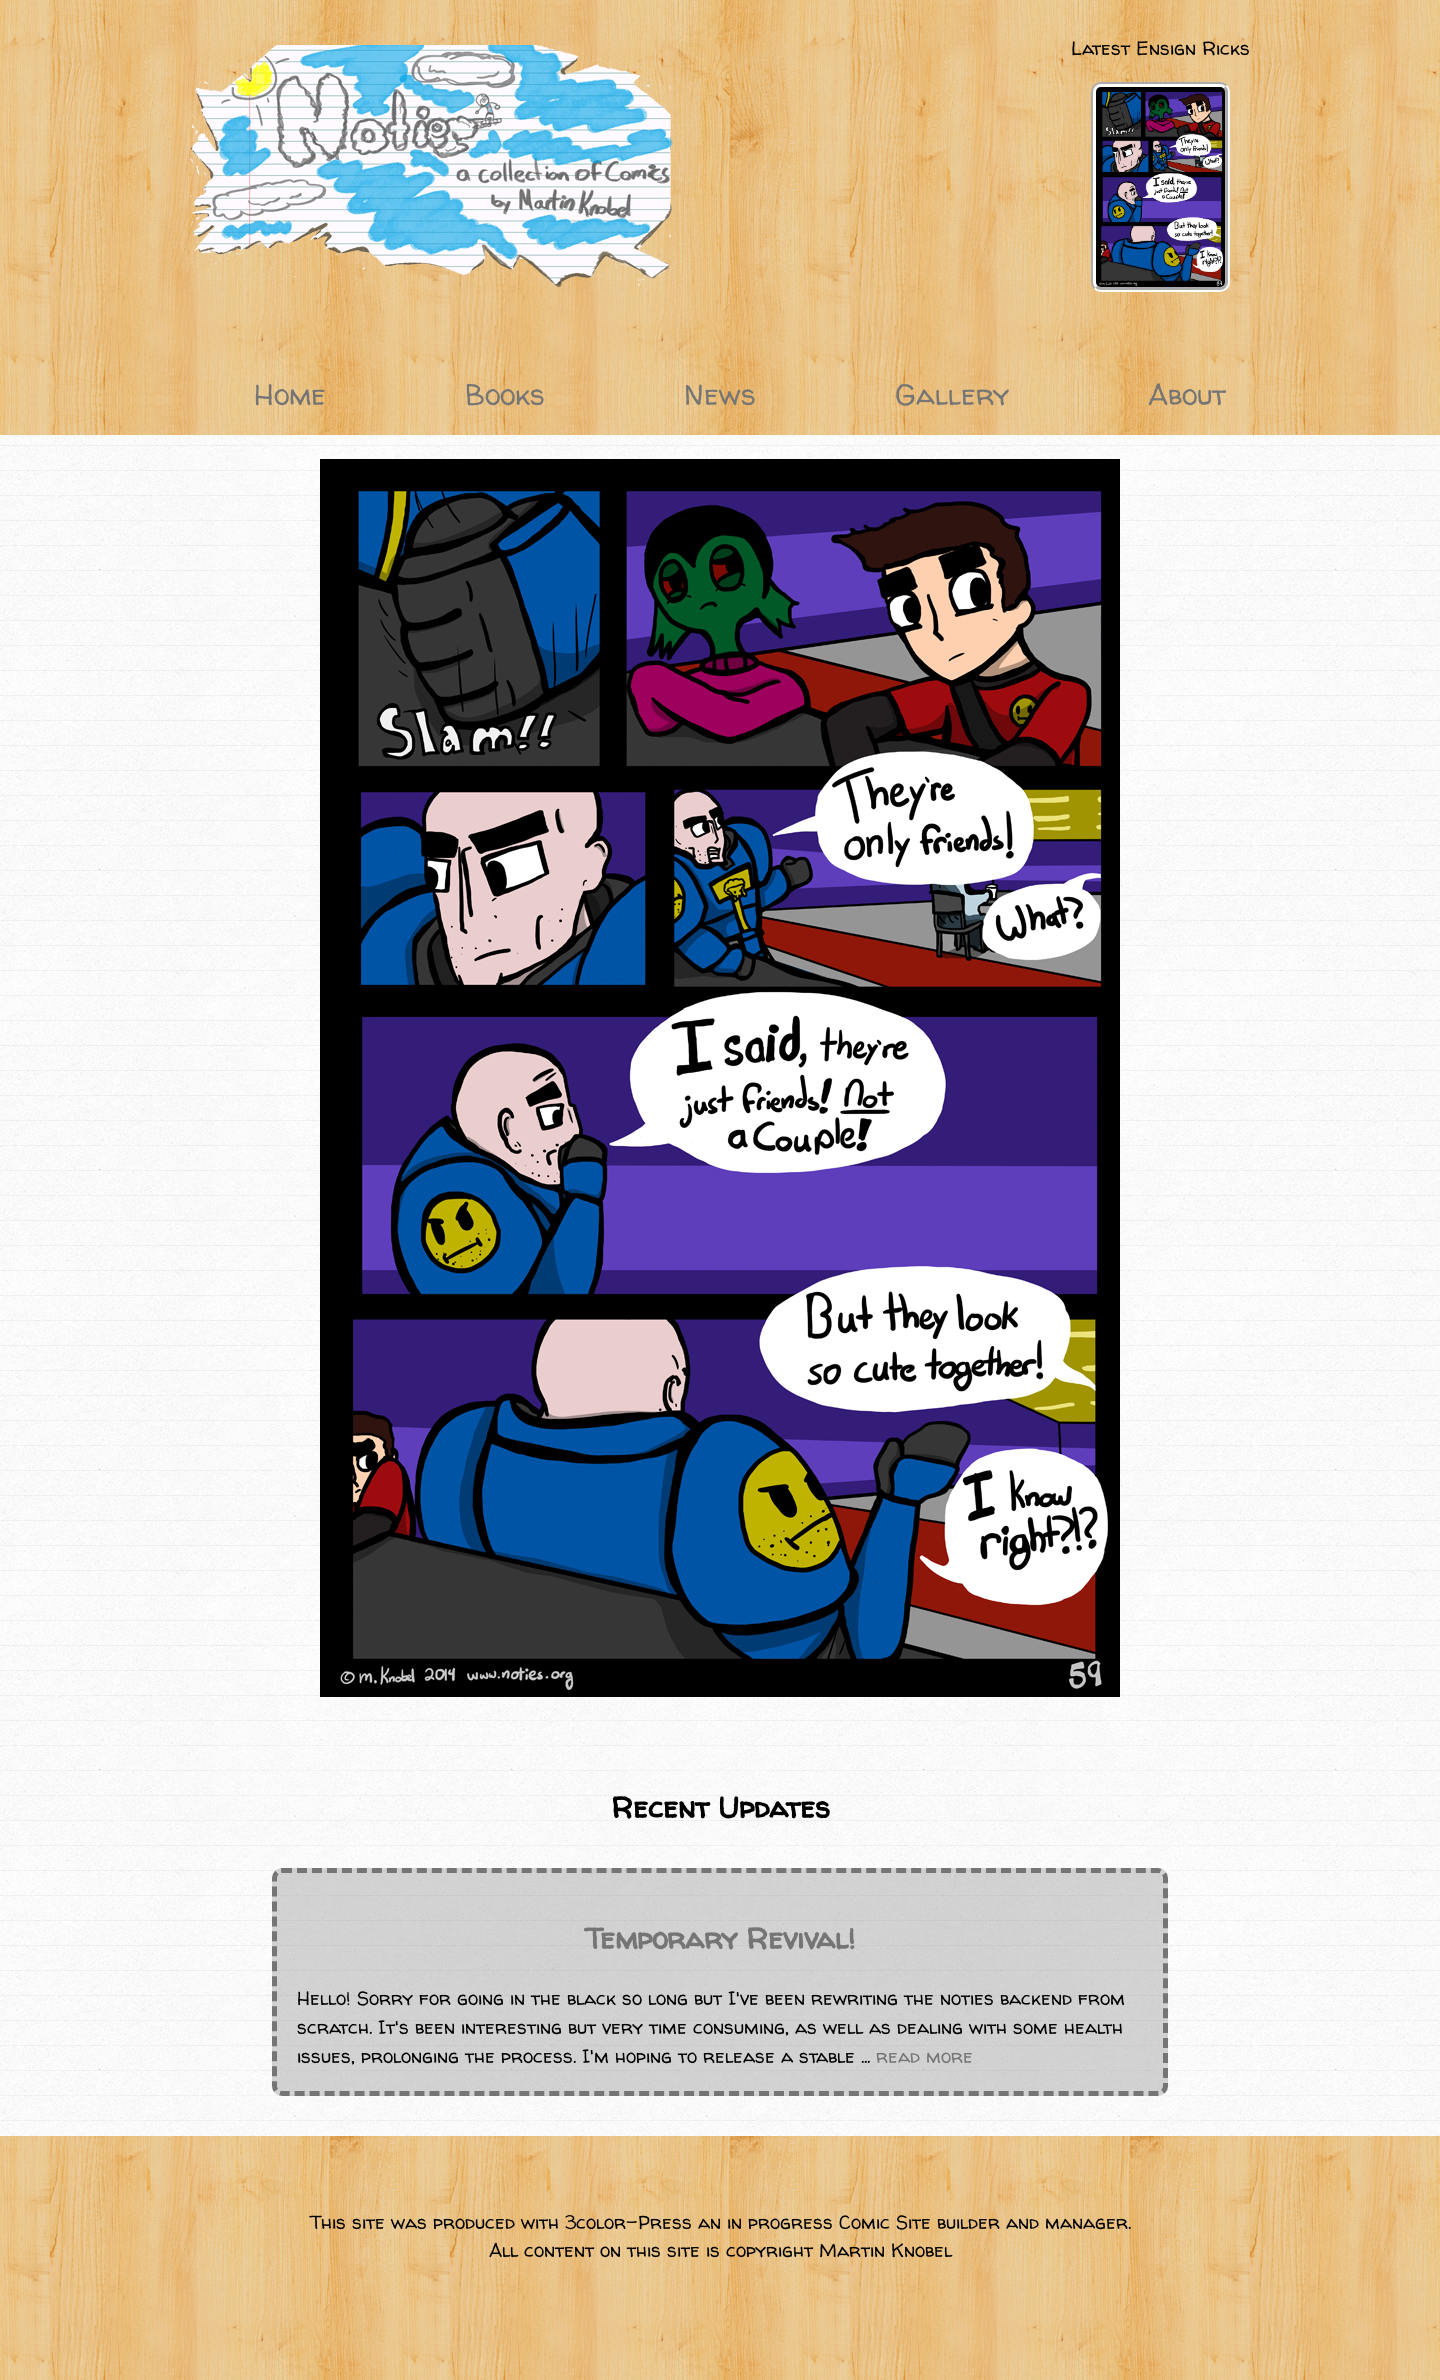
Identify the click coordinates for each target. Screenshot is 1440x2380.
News (720, 394)
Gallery (952, 394)
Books (505, 394)
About (1187, 394)
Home (290, 394)
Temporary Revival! (720, 1938)
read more (924, 2056)
